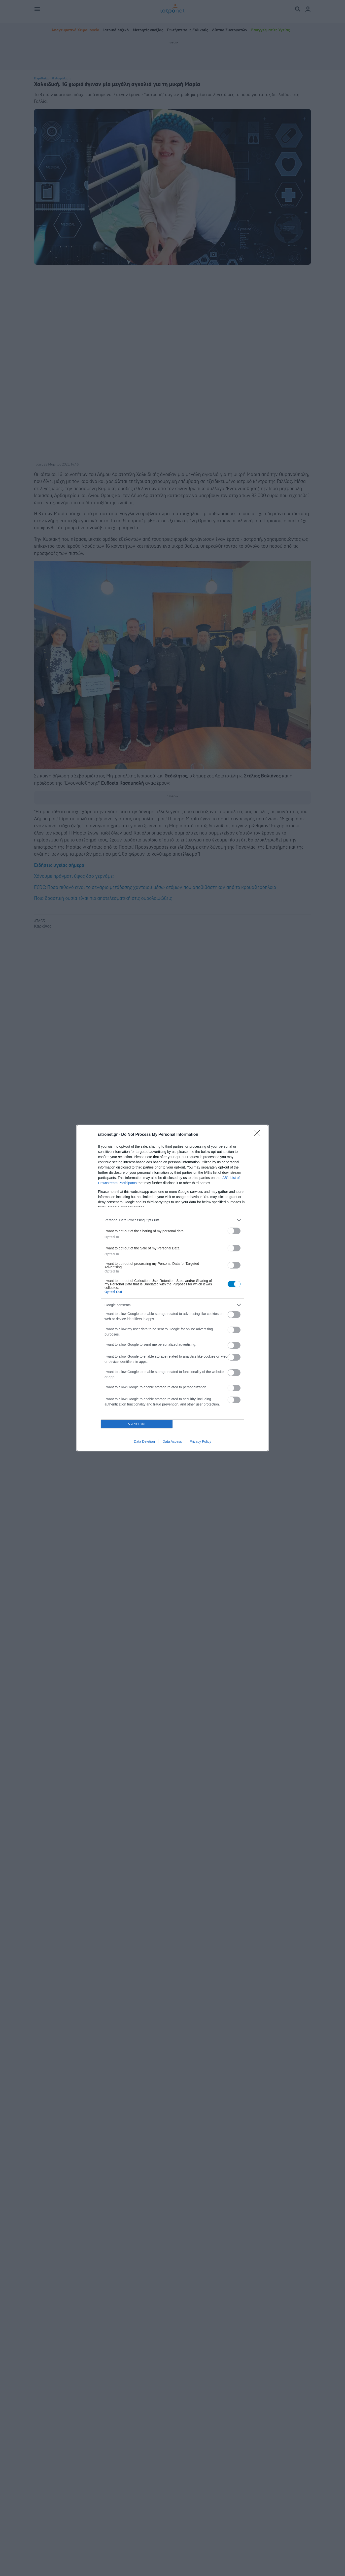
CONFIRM (136, 1424)
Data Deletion (144, 1441)
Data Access (172, 1441)
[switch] (234, 1231)
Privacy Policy (200, 1441)
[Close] (258, 1134)
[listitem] (172, 1220)
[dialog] (172, 1288)
